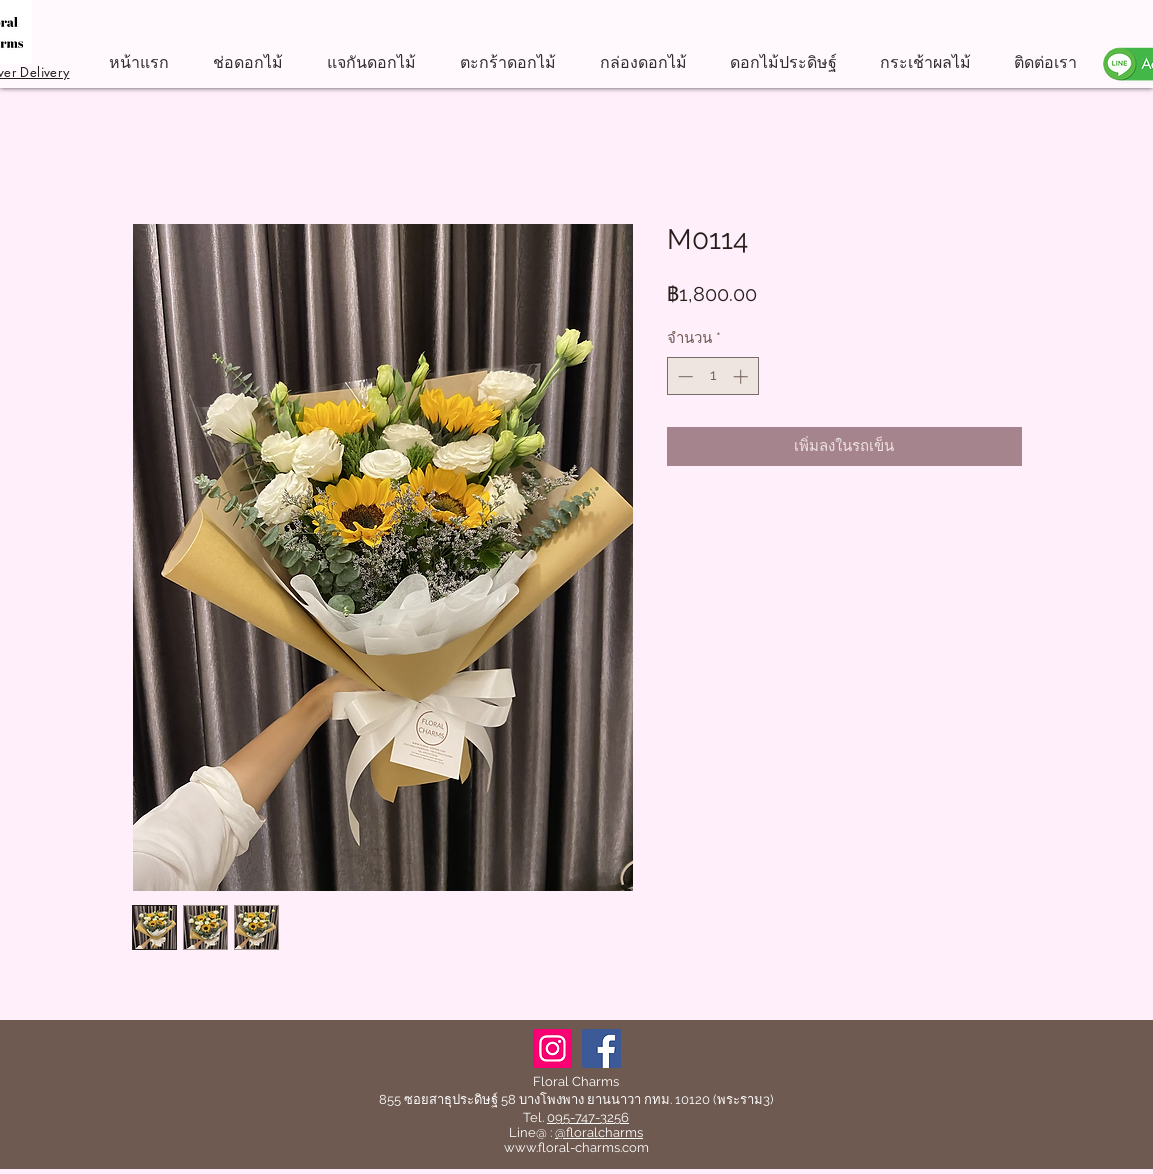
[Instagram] (552, 1048)
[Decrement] (683, 376)
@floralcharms (599, 1132)
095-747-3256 (588, 1117)
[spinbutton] (712, 376)
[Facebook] (601, 1048)
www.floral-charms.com (576, 1147)
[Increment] (742, 376)
